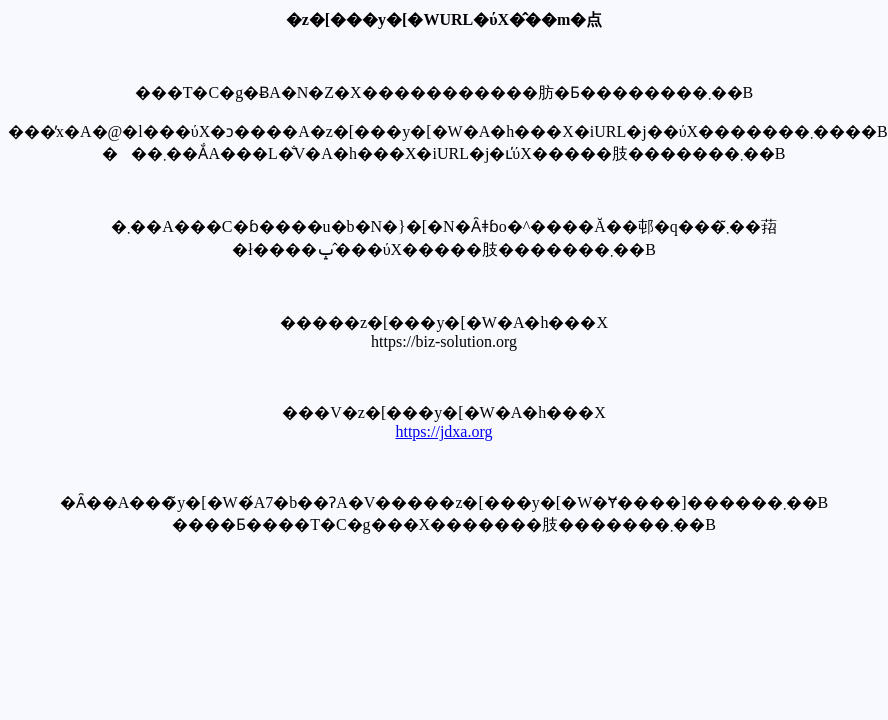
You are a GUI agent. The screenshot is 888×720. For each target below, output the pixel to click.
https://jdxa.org (443, 431)
